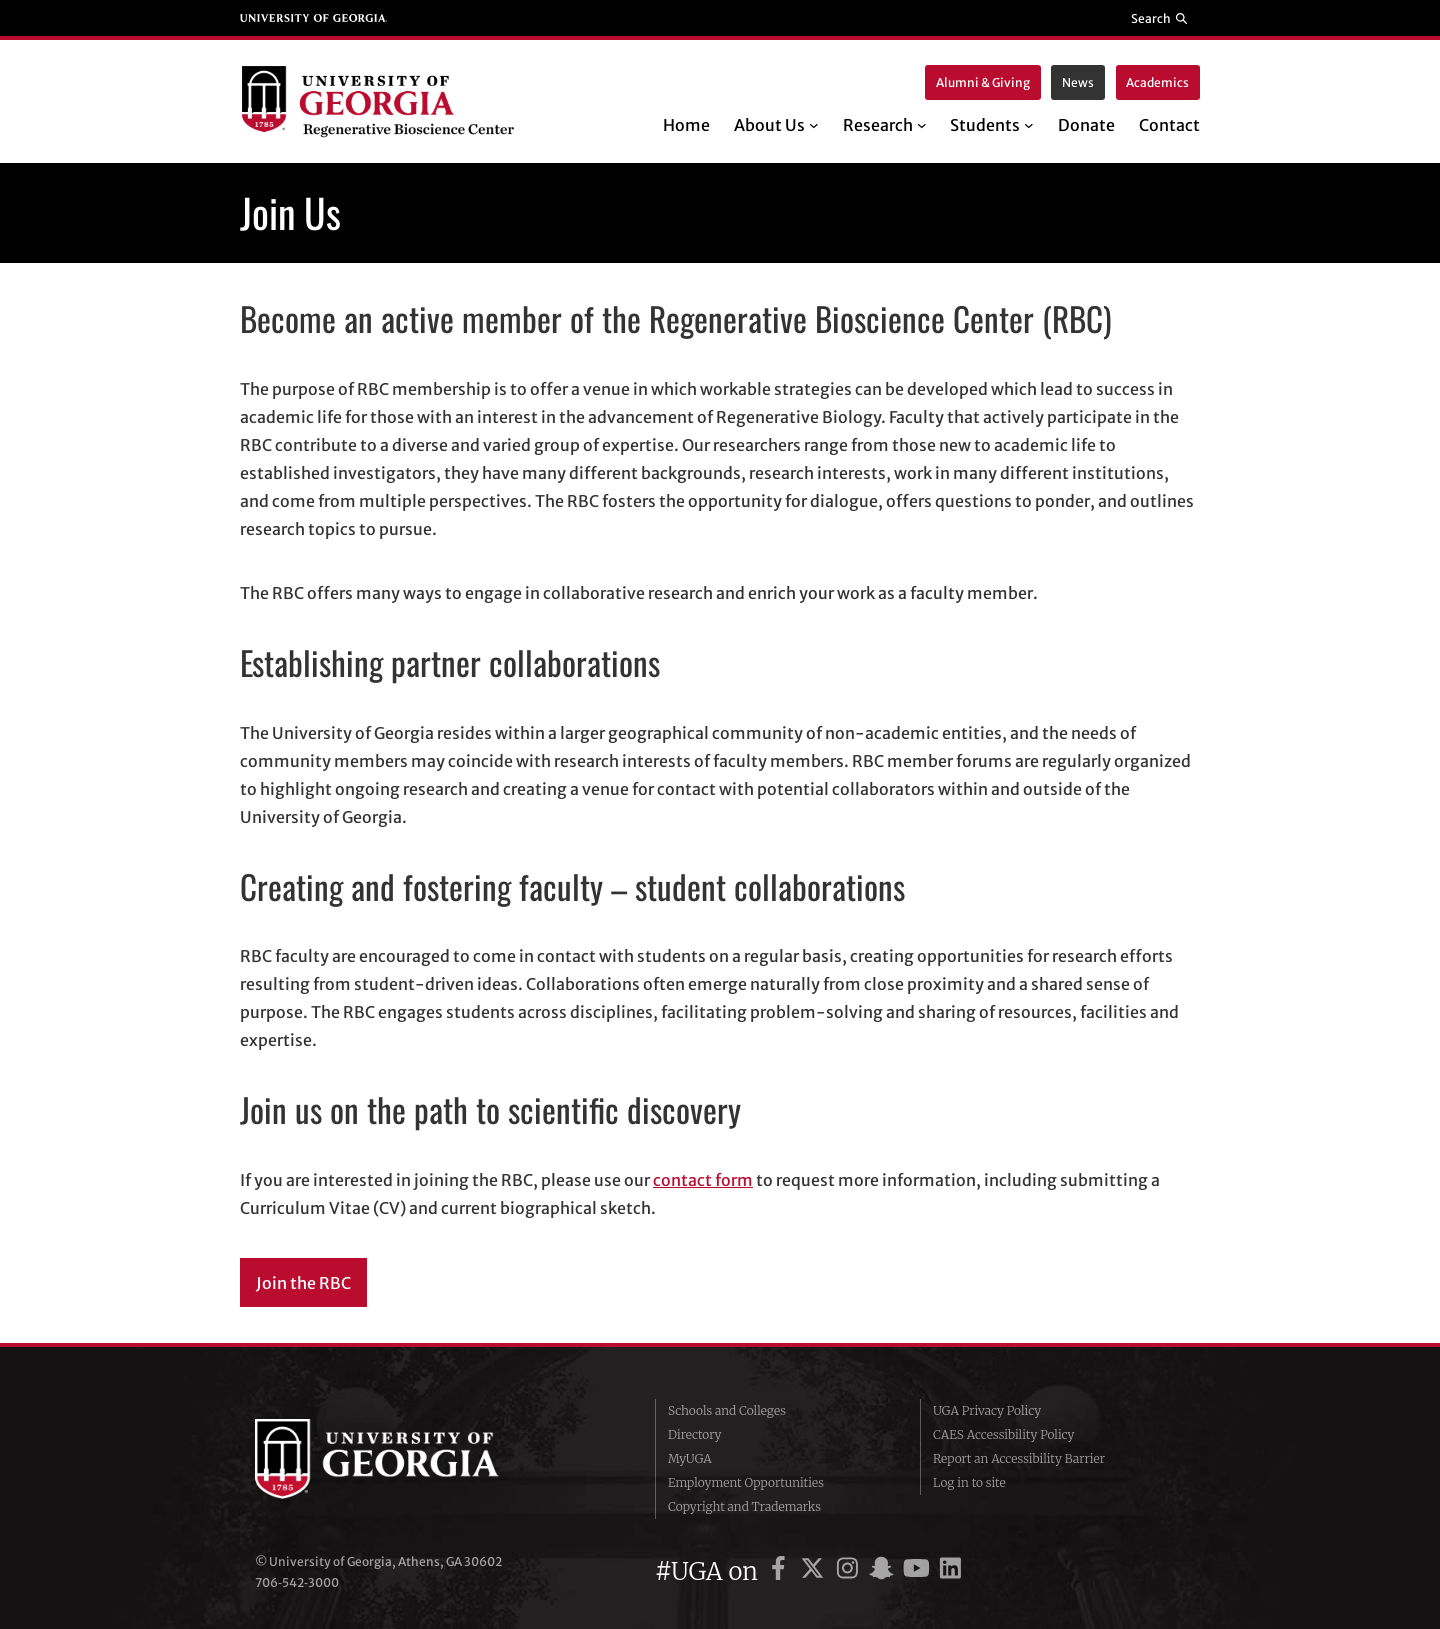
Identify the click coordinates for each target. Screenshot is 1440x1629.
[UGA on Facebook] (781, 1571)
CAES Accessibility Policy (1004, 1434)
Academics (1157, 82)
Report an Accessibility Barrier (1019, 1458)
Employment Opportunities (746, 1482)
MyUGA (690, 1458)
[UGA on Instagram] (850, 1571)
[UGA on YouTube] (919, 1571)
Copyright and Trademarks (744, 1506)
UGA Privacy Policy (987, 1410)
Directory (695, 1434)
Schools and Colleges (727, 1410)
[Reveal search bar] (1160, 18)
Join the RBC (303, 1283)
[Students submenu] (1029, 125)
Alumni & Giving (983, 82)
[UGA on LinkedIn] (950, 1571)
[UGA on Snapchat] (884, 1571)
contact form (703, 1180)
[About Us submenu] (814, 125)
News (1078, 82)
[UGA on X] (815, 1571)
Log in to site (969, 1482)
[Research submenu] (922, 125)
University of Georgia (405, 1459)
